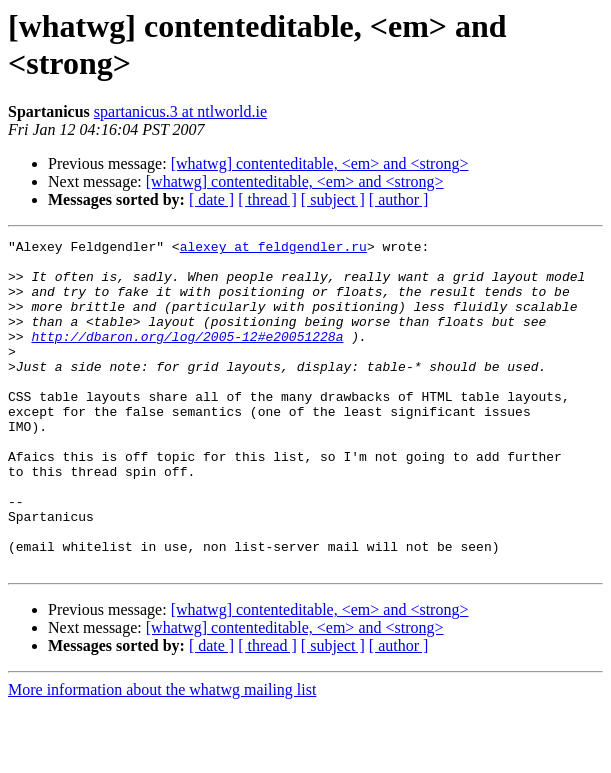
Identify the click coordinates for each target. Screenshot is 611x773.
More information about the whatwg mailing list (162, 755)
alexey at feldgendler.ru (273, 249)
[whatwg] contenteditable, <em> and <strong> (320, 163)
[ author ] (399, 199)
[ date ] (211, 199)
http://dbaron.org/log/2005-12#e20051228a (187, 357)
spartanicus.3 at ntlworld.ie (180, 111)
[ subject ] (333, 199)
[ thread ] (267, 199)
